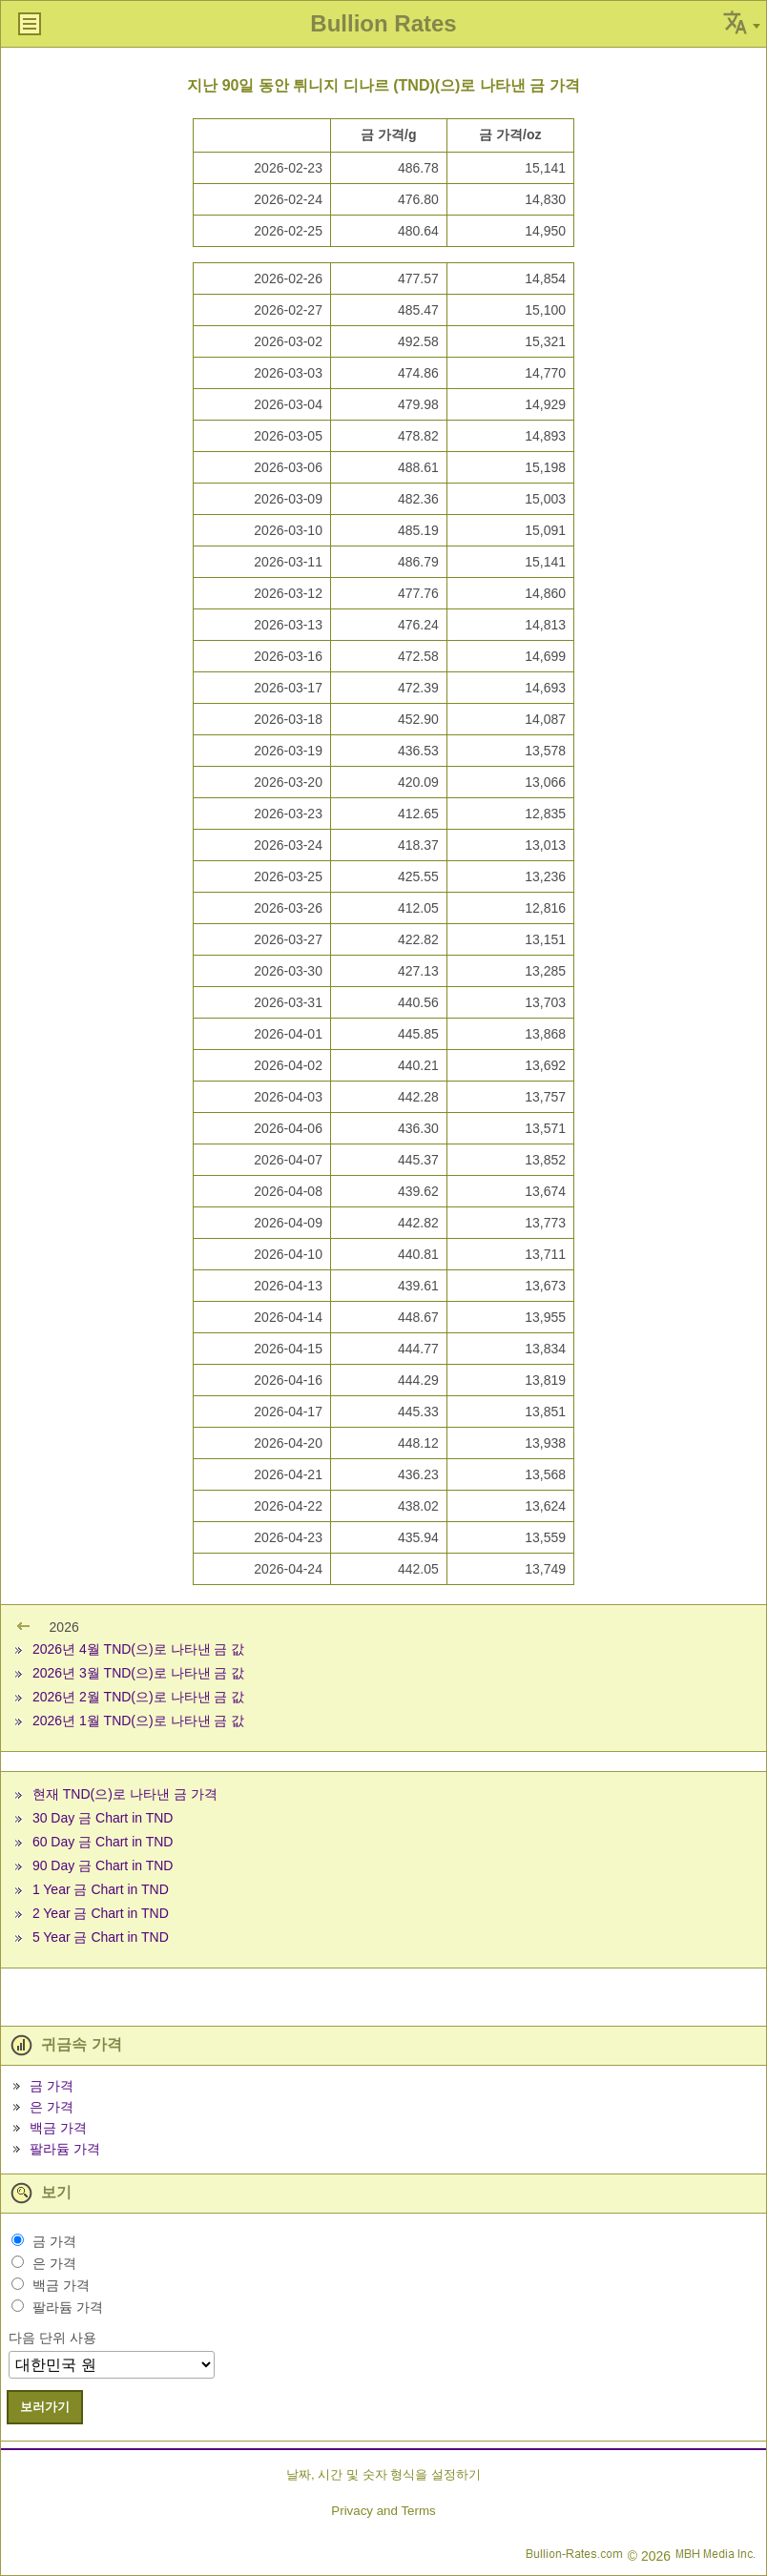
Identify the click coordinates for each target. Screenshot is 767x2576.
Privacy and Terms (383, 2511)
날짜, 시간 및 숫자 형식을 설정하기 (383, 2474)
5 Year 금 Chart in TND (100, 1937)
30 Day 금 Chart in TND (103, 1817)
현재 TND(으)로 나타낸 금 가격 (125, 1794)
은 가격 (51, 2106)
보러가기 (45, 2407)
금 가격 (51, 2085)
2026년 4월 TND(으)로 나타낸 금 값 (138, 1649)
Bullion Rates (383, 23)
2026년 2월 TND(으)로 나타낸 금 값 (138, 1696)
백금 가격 (58, 2127)
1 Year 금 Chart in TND (100, 1889)
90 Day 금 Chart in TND (103, 1865)
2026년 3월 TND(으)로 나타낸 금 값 (138, 1672)
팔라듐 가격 (65, 2148)
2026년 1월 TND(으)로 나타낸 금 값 (138, 1720)
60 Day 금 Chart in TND (103, 1841)
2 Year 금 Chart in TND (100, 1913)
